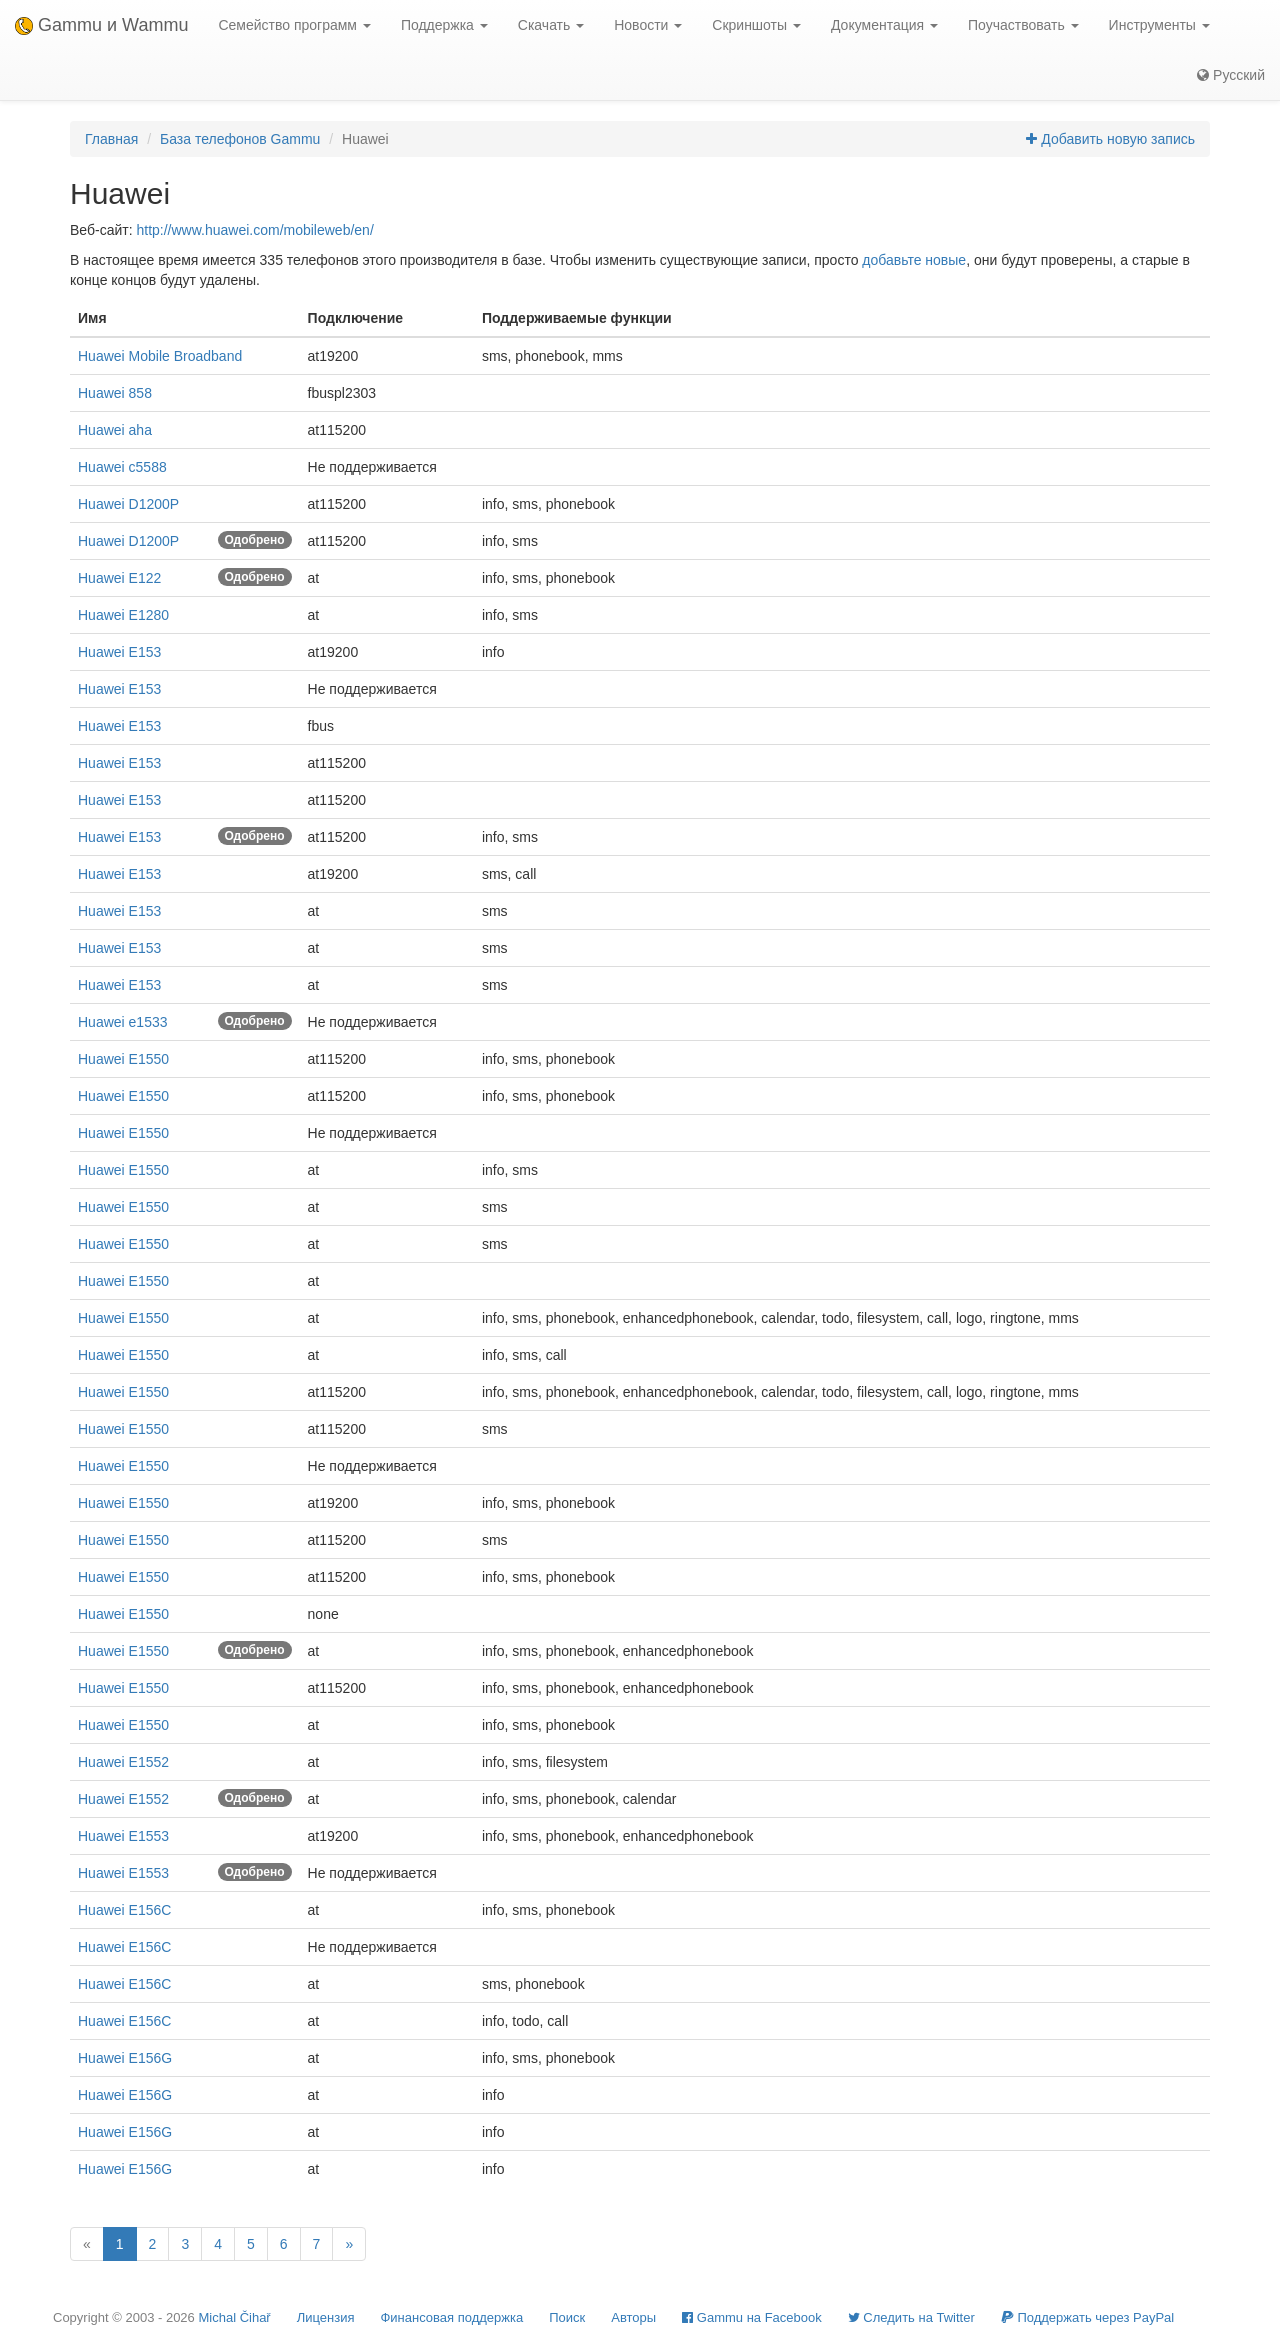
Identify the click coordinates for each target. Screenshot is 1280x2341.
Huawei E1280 (123, 615)
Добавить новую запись (1110, 139)
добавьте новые (914, 260)
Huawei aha (115, 430)
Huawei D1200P (128, 504)
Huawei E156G (125, 2058)
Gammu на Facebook (752, 2317)
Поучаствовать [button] (1023, 25)
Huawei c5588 (122, 467)
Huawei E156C (124, 1910)
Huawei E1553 (123, 1836)
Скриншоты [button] (756, 25)
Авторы (633, 2317)
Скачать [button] (551, 25)
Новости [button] (648, 25)
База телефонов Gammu (240, 139)
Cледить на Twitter (911, 2317)
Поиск (567, 2317)
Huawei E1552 (123, 1762)
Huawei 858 (115, 393)
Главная (111, 139)
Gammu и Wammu (101, 25)
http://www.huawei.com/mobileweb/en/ (254, 230)
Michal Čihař (234, 2317)
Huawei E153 (119, 652)
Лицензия (326, 2317)
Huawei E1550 (123, 1059)
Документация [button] (884, 25)
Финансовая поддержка (451, 2317)
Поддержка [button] (444, 25)
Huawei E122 (119, 578)
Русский (1231, 75)
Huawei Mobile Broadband (160, 356)
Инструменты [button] (1159, 25)
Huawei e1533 (123, 1022)
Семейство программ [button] (294, 25)
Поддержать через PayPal (1087, 2317)
